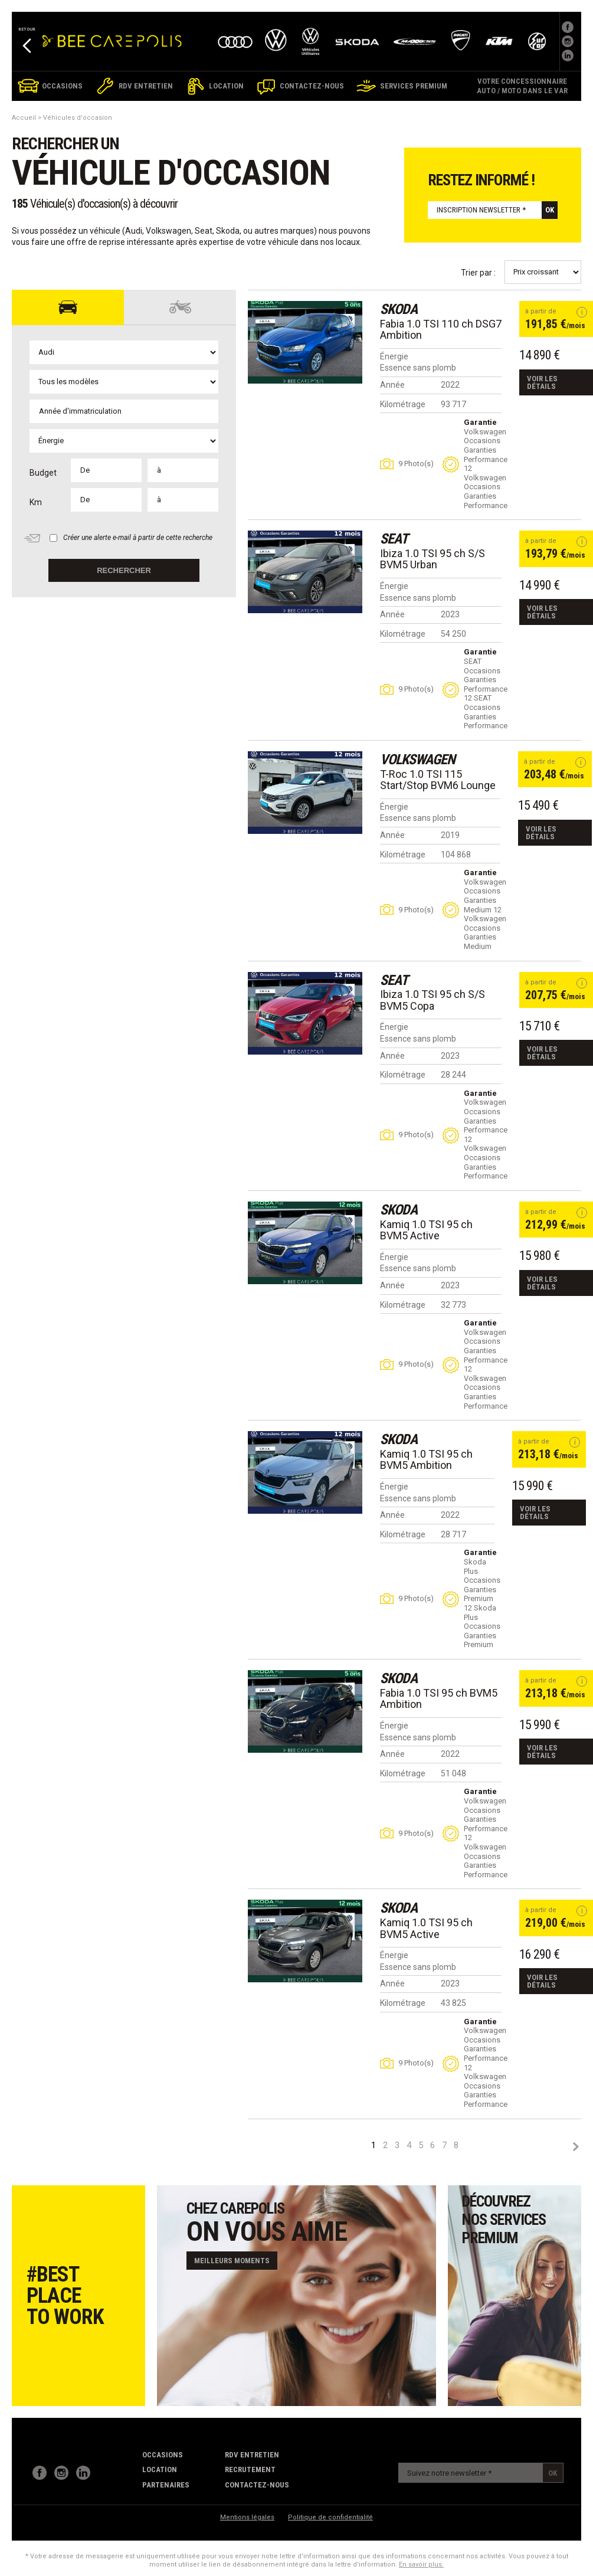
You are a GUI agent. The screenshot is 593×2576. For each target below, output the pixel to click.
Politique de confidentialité (330, 2517)
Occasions (162, 2454)
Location (159, 2469)
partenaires (165, 2484)
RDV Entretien (252, 2454)
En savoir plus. (421, 2564)
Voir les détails (542, 382)
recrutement (250, 2469)
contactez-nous (257, 2484)
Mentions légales (247, 2517)
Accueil (24, 118)
